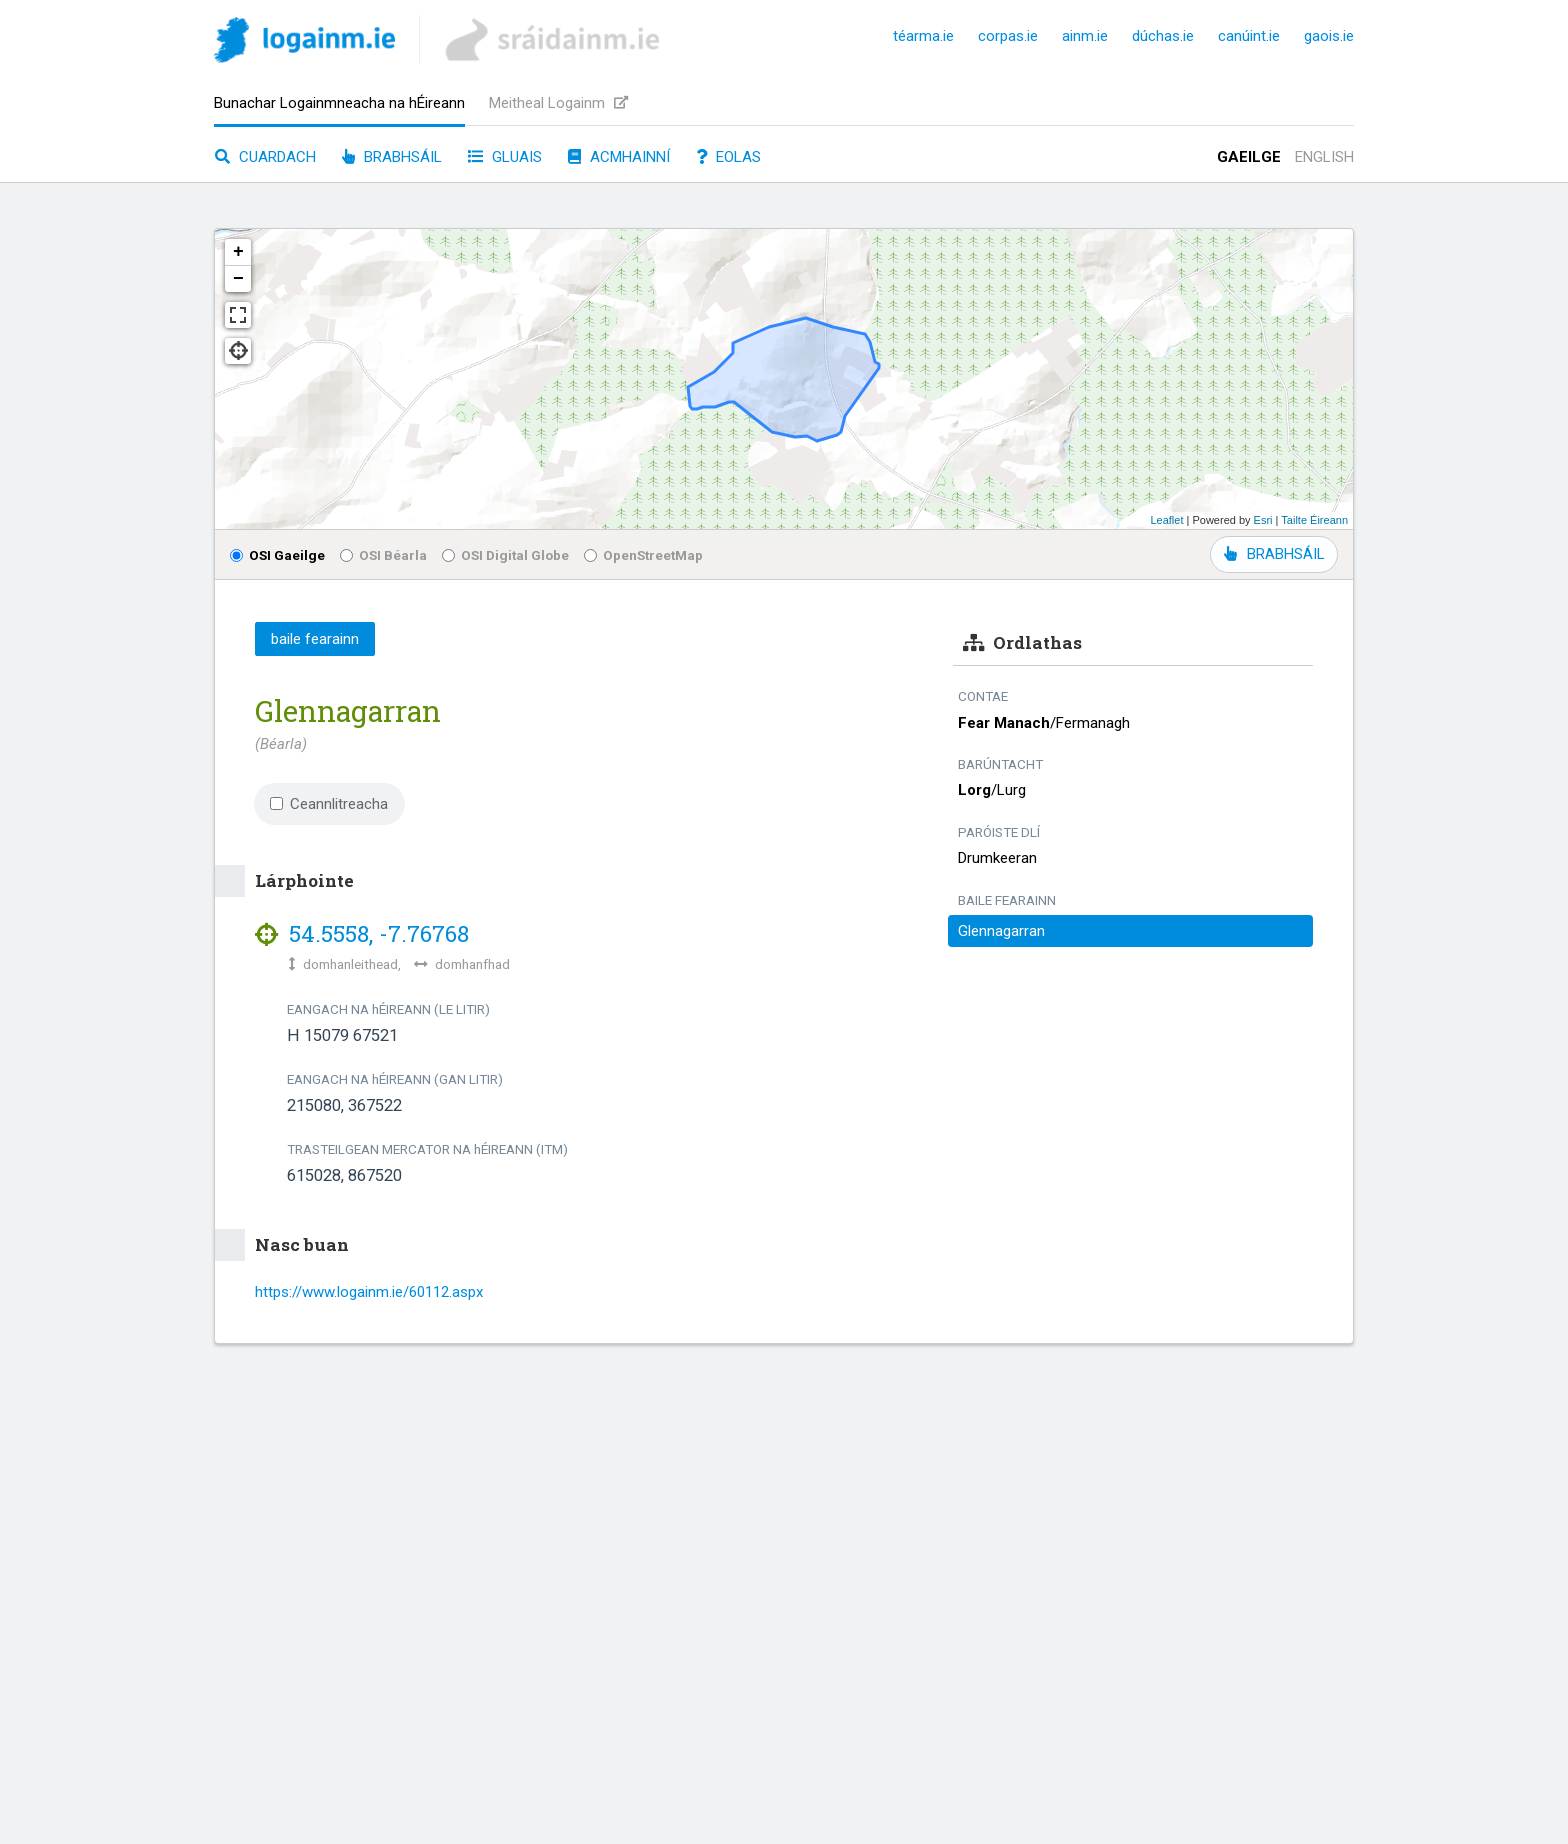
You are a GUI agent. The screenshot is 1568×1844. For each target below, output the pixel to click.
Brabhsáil (392, 157)
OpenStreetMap (643, 555)
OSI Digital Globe (505, 555)
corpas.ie (1008, 36)
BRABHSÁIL (1274, 554)
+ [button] (238, 252)
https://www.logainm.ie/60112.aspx (369, 1292)
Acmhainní (619, 157)
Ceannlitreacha (329, 804)
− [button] (238, 279)
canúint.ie (1249, 36)
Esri (1263, 520)
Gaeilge (1249, 157)
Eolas (728, 157)
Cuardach (265, 157)
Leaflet (1166, 520)
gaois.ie (1329, 36)
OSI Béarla (383, 555)
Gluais (505, 157)
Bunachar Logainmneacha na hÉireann (339, 103)
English (1324, 157)
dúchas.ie (1163, 36)
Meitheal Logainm (558, 103)
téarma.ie (923, 36)
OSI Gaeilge (277, 555)
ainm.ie (1085, 36)
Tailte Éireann (1314, 520)
